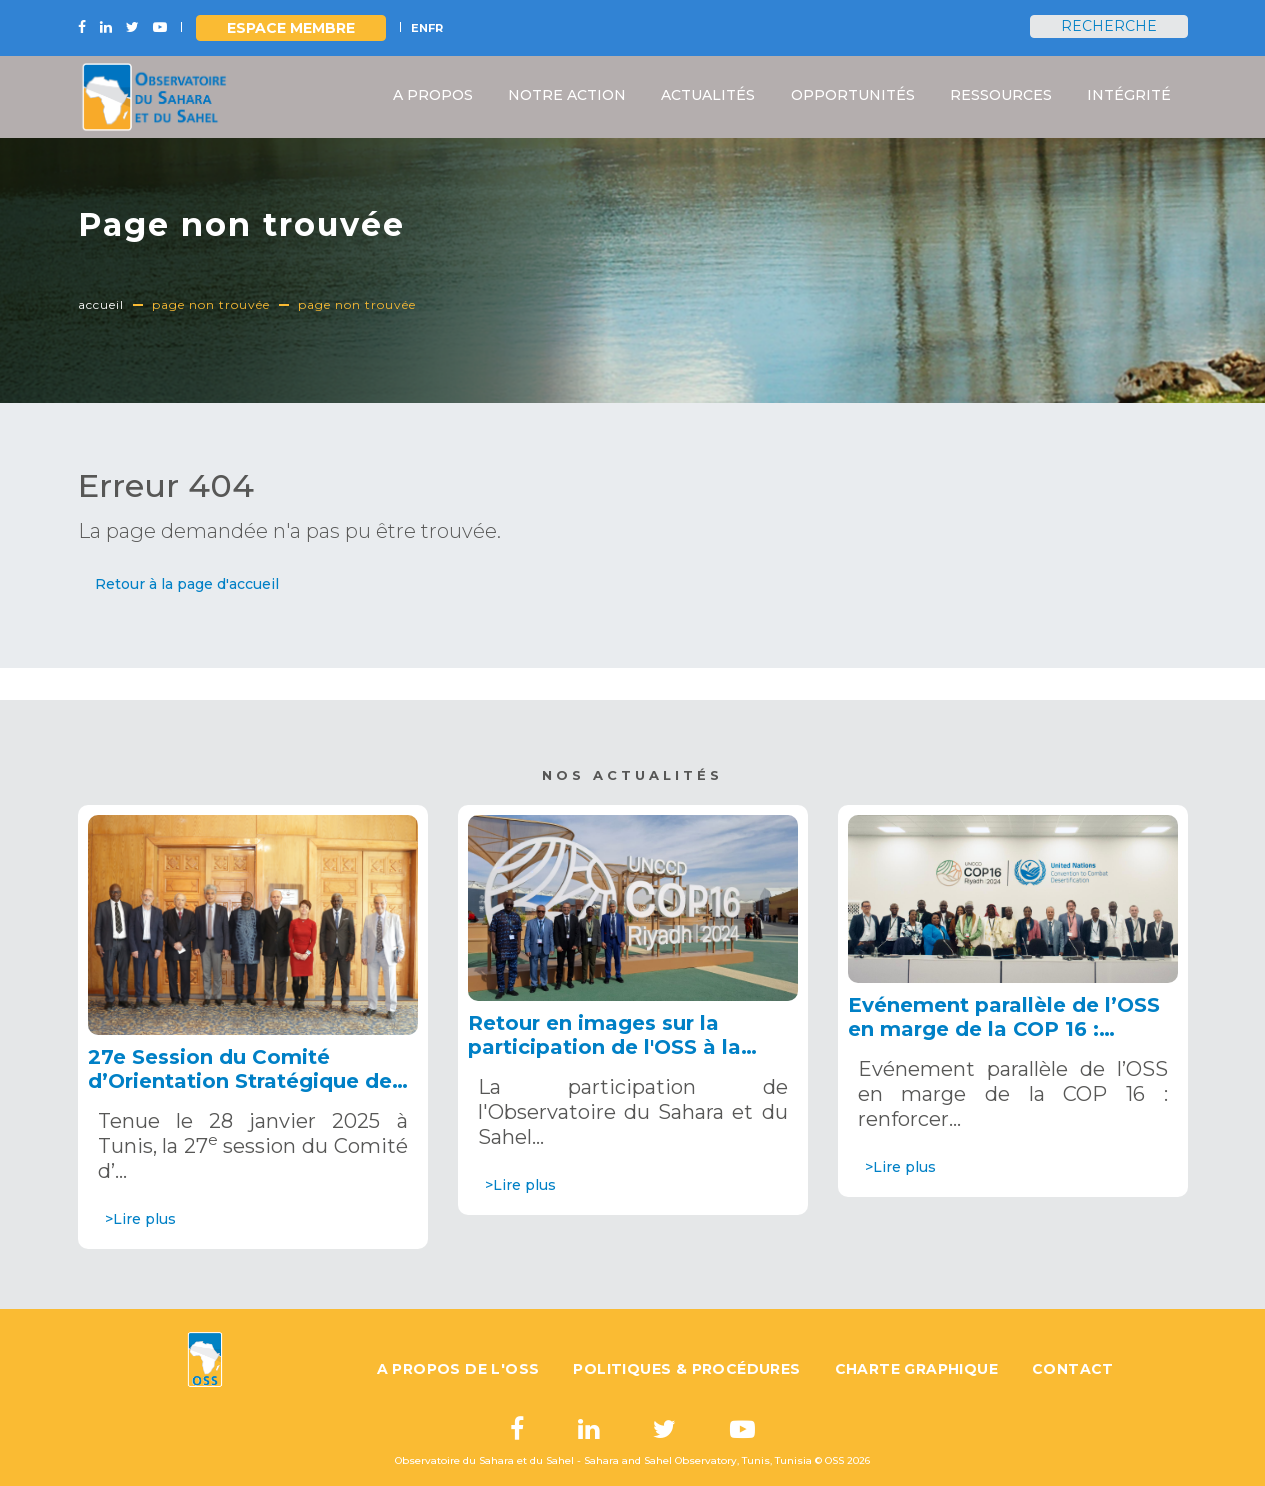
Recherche (1109, 26)
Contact (1073, 1369)
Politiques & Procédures (686, 1369)
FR (435, 28)
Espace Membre (291, 28)
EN (419, 28)
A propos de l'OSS (458, 1369)
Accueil (101, 304)
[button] (187, 584)
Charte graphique (916, 1369)
